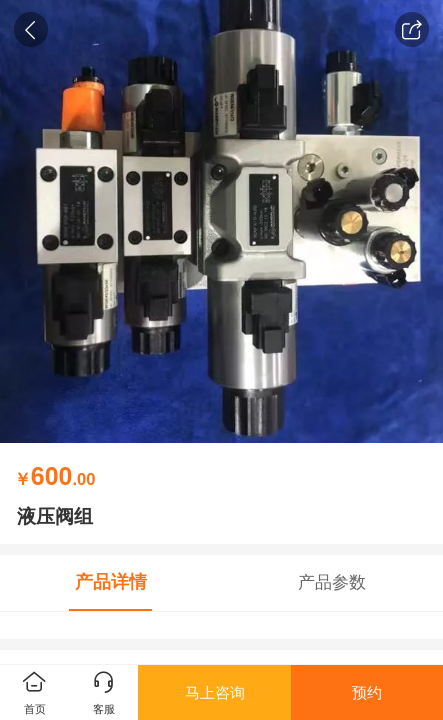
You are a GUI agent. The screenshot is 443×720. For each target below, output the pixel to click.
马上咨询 (215, 692)
